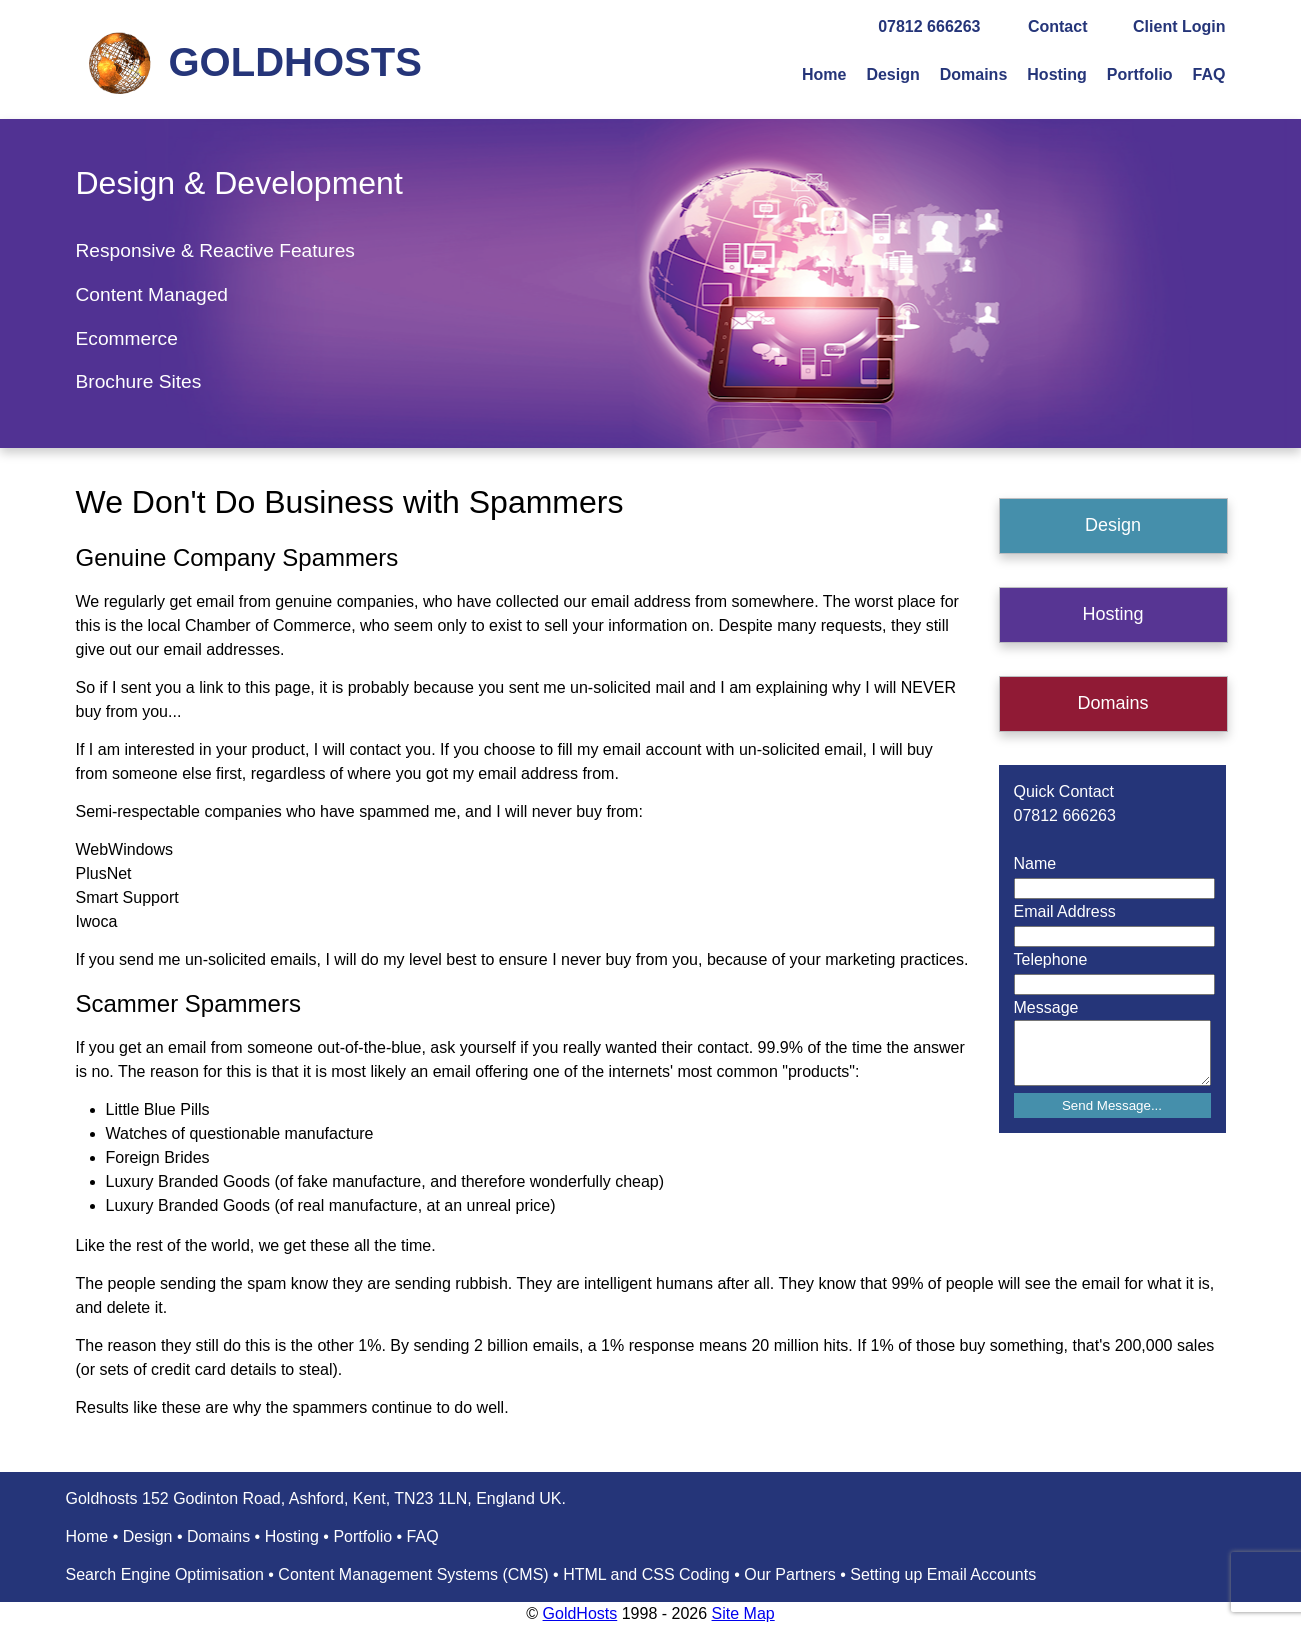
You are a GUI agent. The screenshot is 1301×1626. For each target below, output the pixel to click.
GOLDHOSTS (295, 62)
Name (1035, 863)
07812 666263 (929, 26)
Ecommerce (127, 338)
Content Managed (152, 294)
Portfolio (1140, 74)
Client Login (1179, 26)
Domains (974, 74)
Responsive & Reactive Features (215, 250)
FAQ (1209, 74)
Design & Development (239, 183)
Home (824, 74)
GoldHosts (580, 1613)
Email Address (1065, 911)
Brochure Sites (139, 381)
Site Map (743, 1613)
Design (892, 74)
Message (1046, 1007)
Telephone (1051, 959)
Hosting (1057, 74)
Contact (1058, 26)
